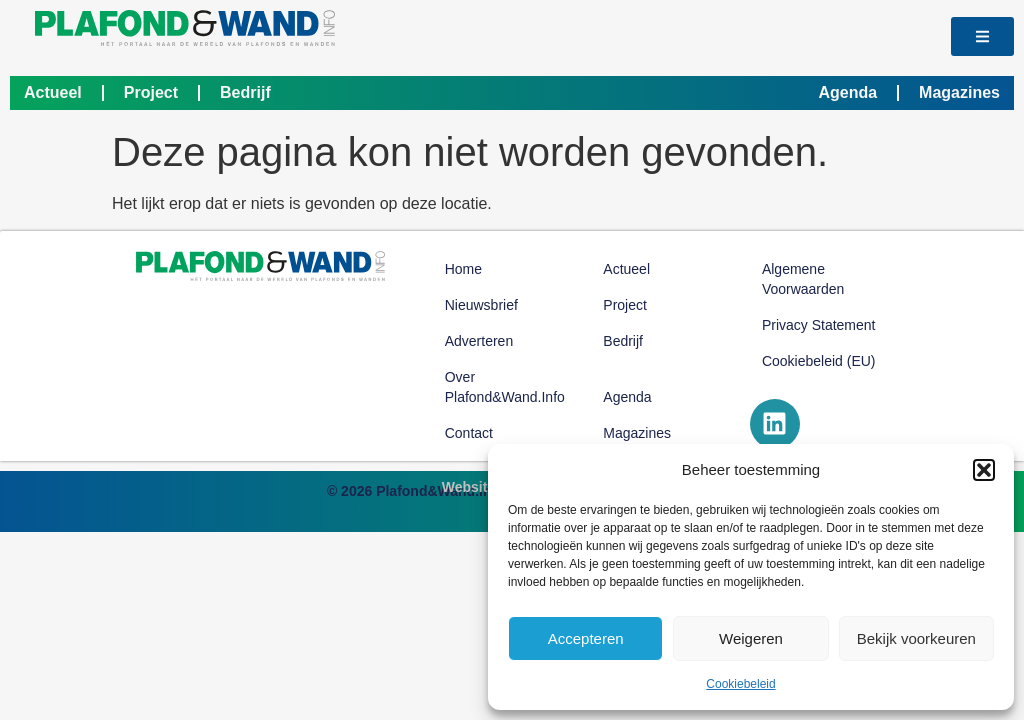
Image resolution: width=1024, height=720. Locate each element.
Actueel (53, 92)
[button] (984, 470)
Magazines (959, 92)
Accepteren (586, 638)
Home (463, 269)
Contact (469, 433)
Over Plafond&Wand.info (505, 387)
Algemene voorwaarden (803, 279)
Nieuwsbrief (481, 305)
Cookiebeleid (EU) (819, 361)
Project (151, 92)
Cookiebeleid (740, 684)
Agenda (847, 92)
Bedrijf (245, 92)
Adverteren (479, 341)
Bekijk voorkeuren (916, 638)
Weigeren (751, 638)
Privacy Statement (819, 325)
